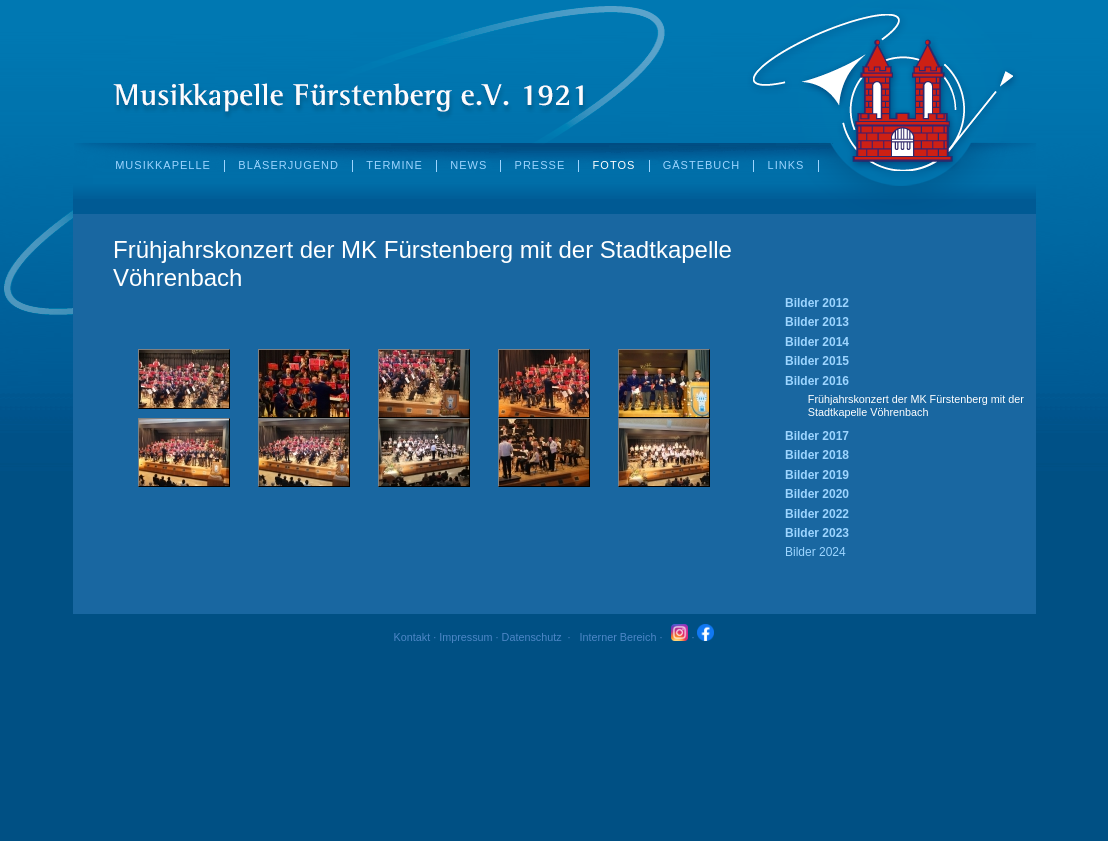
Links (786, 165)
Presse (540, 165)
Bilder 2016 (817, 381)
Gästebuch (701, 165)
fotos (614, 165)
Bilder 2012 (817, 303)
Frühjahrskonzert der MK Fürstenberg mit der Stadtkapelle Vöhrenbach (916, 405)
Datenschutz (532, 637)
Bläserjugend (288, 165)
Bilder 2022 (817, 514)
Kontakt (412, 637)
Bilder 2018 (817, 455)
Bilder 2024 (815, 552)
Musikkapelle (163, 165)
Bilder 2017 (817, 436)
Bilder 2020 (817, 494)
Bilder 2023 (817, 533)
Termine (394, 165)
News (468, 165)
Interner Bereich (618, 637)
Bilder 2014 (817, 342)
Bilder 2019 (817, 475)
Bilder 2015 (817, 361)
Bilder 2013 (817, 322)
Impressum (465, 637)
